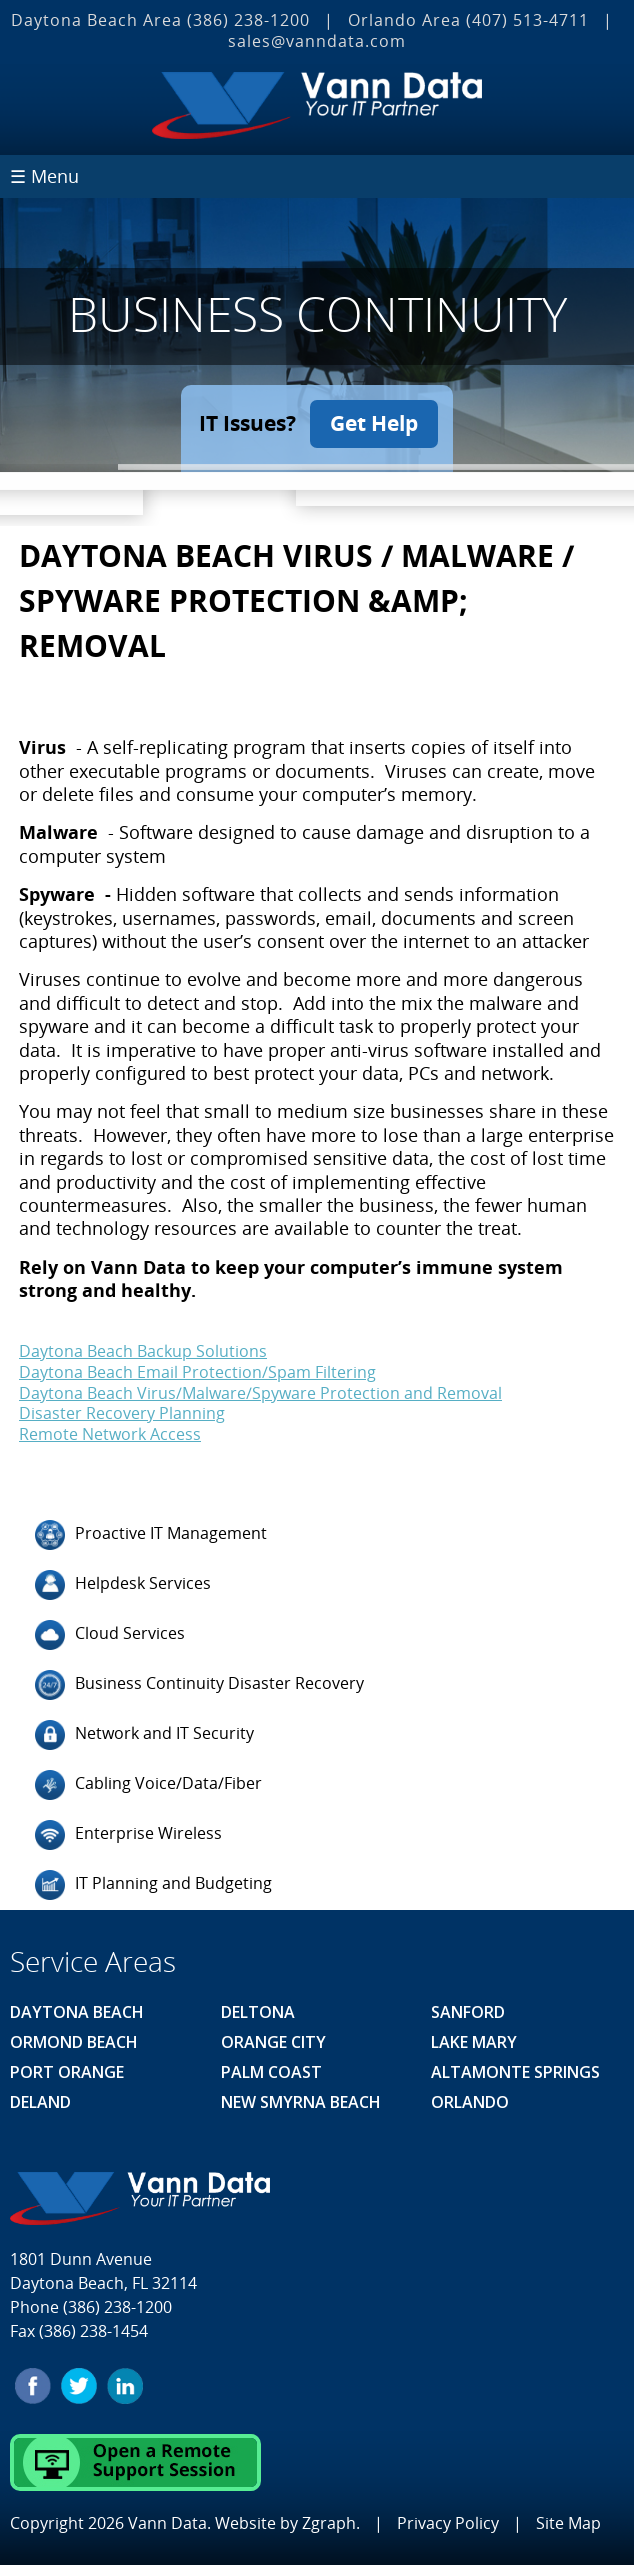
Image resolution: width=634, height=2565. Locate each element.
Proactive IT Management (151, 1535)
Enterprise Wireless (128, 1835)
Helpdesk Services (123, 1585)
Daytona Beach (77, 2012)
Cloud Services (110, 1635)
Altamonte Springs (515, 2072)
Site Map (568, 2523)
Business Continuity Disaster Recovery (199, 1685)
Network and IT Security (144, 1735)
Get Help (374, 423)
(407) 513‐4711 (527, 20)
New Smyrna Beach (301, 2102)
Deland (40, 2102)
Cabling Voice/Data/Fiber (148, 1785)
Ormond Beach (74, 2042)
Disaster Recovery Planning (122, 1413)
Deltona (258, 2012)
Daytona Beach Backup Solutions (143, 1351)
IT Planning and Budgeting (153, 1885)
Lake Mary (474, 2042)
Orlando (470, 2102)
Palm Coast (271, 2072)
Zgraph (329, 2523)
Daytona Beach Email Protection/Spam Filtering (197, 1372)
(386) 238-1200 (248, 20)
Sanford (468, 2012)
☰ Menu (44, 176)
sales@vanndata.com (317, 41)
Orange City (273, 2042)
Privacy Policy (448, 2523)
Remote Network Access (110, 1434)
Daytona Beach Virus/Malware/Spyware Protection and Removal (260, 1392)
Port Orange (67, 2072)
